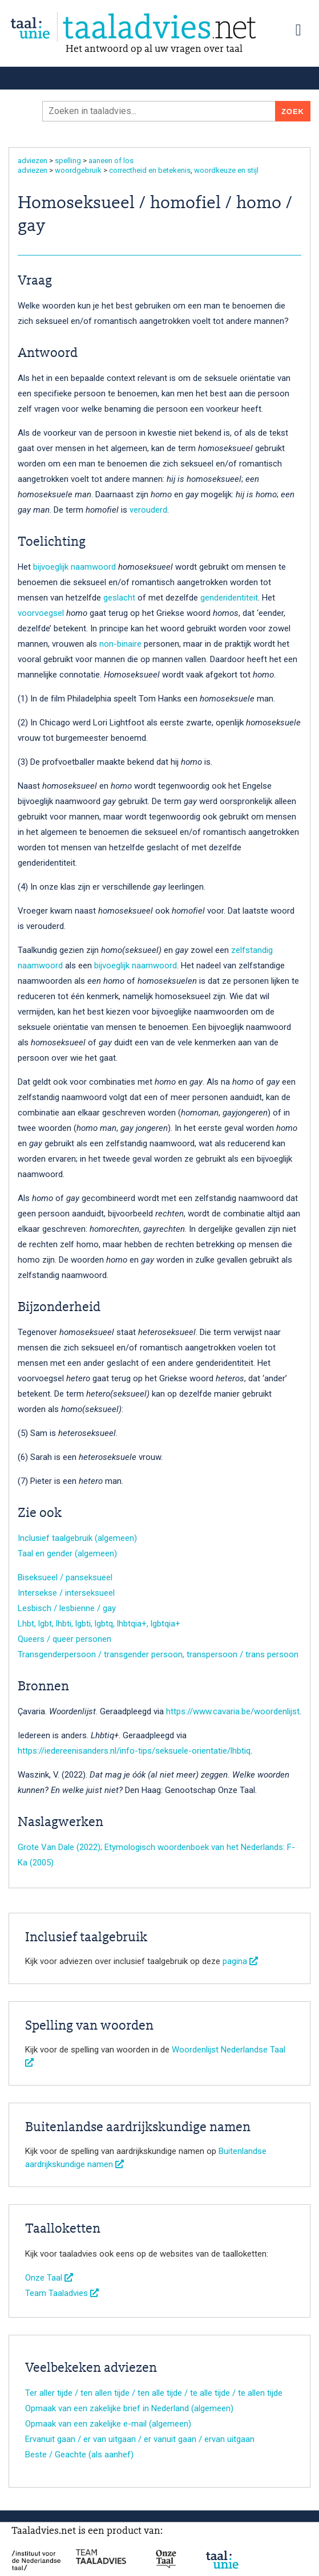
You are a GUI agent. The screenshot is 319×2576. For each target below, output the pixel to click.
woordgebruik (78, 170)
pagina (240, 1961)
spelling (68, 160)
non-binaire (120, 644)
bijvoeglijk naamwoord (74, 567)
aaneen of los (111, 160)
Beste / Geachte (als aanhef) (79, 2454)
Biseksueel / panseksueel (65, 1577)
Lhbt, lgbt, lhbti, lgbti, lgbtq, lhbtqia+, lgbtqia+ (99, 1623)
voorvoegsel (41, 613)
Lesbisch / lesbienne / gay (67, 1608)
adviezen (32, 160)
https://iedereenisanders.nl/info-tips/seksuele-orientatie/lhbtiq (134, 1751)
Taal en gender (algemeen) (67, 1553)
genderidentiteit (229, 598)
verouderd (148, 510)
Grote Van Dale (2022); (60, 1847)
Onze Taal (49, 2278)
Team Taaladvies (62, 2293)
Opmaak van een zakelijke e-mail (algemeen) (108, 2424)
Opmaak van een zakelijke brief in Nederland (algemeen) (129, 2408)
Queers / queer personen (64, 1639)
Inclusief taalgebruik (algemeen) (77, 1538)
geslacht (119, 598)
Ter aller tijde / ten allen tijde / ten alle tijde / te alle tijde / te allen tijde (153, 2393)
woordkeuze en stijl (226, 170)
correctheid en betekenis (150, 170)
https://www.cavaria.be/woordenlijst (233, 1711)
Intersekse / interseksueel (66, 1593)
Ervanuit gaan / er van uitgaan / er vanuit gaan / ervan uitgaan (140, 2439)
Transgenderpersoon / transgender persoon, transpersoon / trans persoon (158, 1654)
